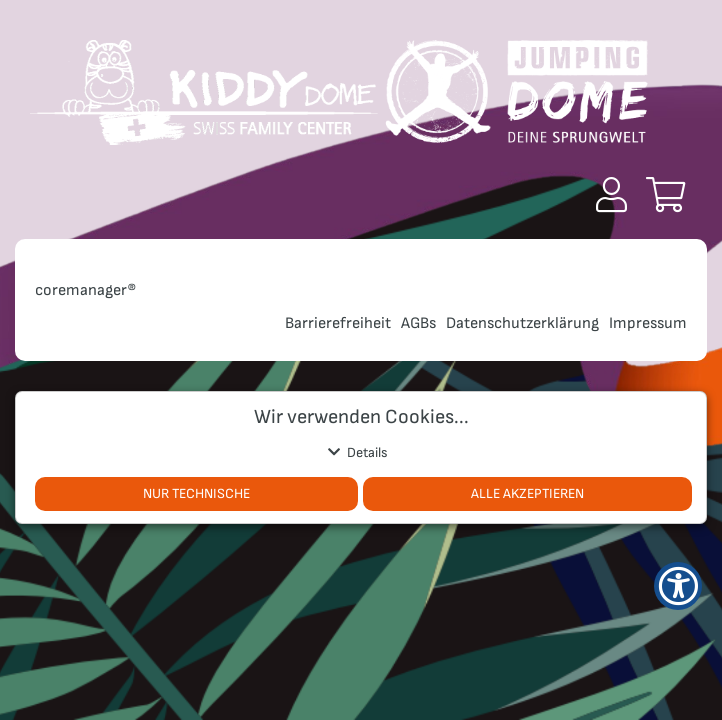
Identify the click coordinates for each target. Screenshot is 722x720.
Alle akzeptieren (527, 493)
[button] (611, 194)
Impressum (648, 323)
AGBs (418, 323)
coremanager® (86, 290)
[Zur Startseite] (339, 100)
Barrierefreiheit (338, 323)
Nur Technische (196, 493)
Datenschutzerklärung (522, 323)
